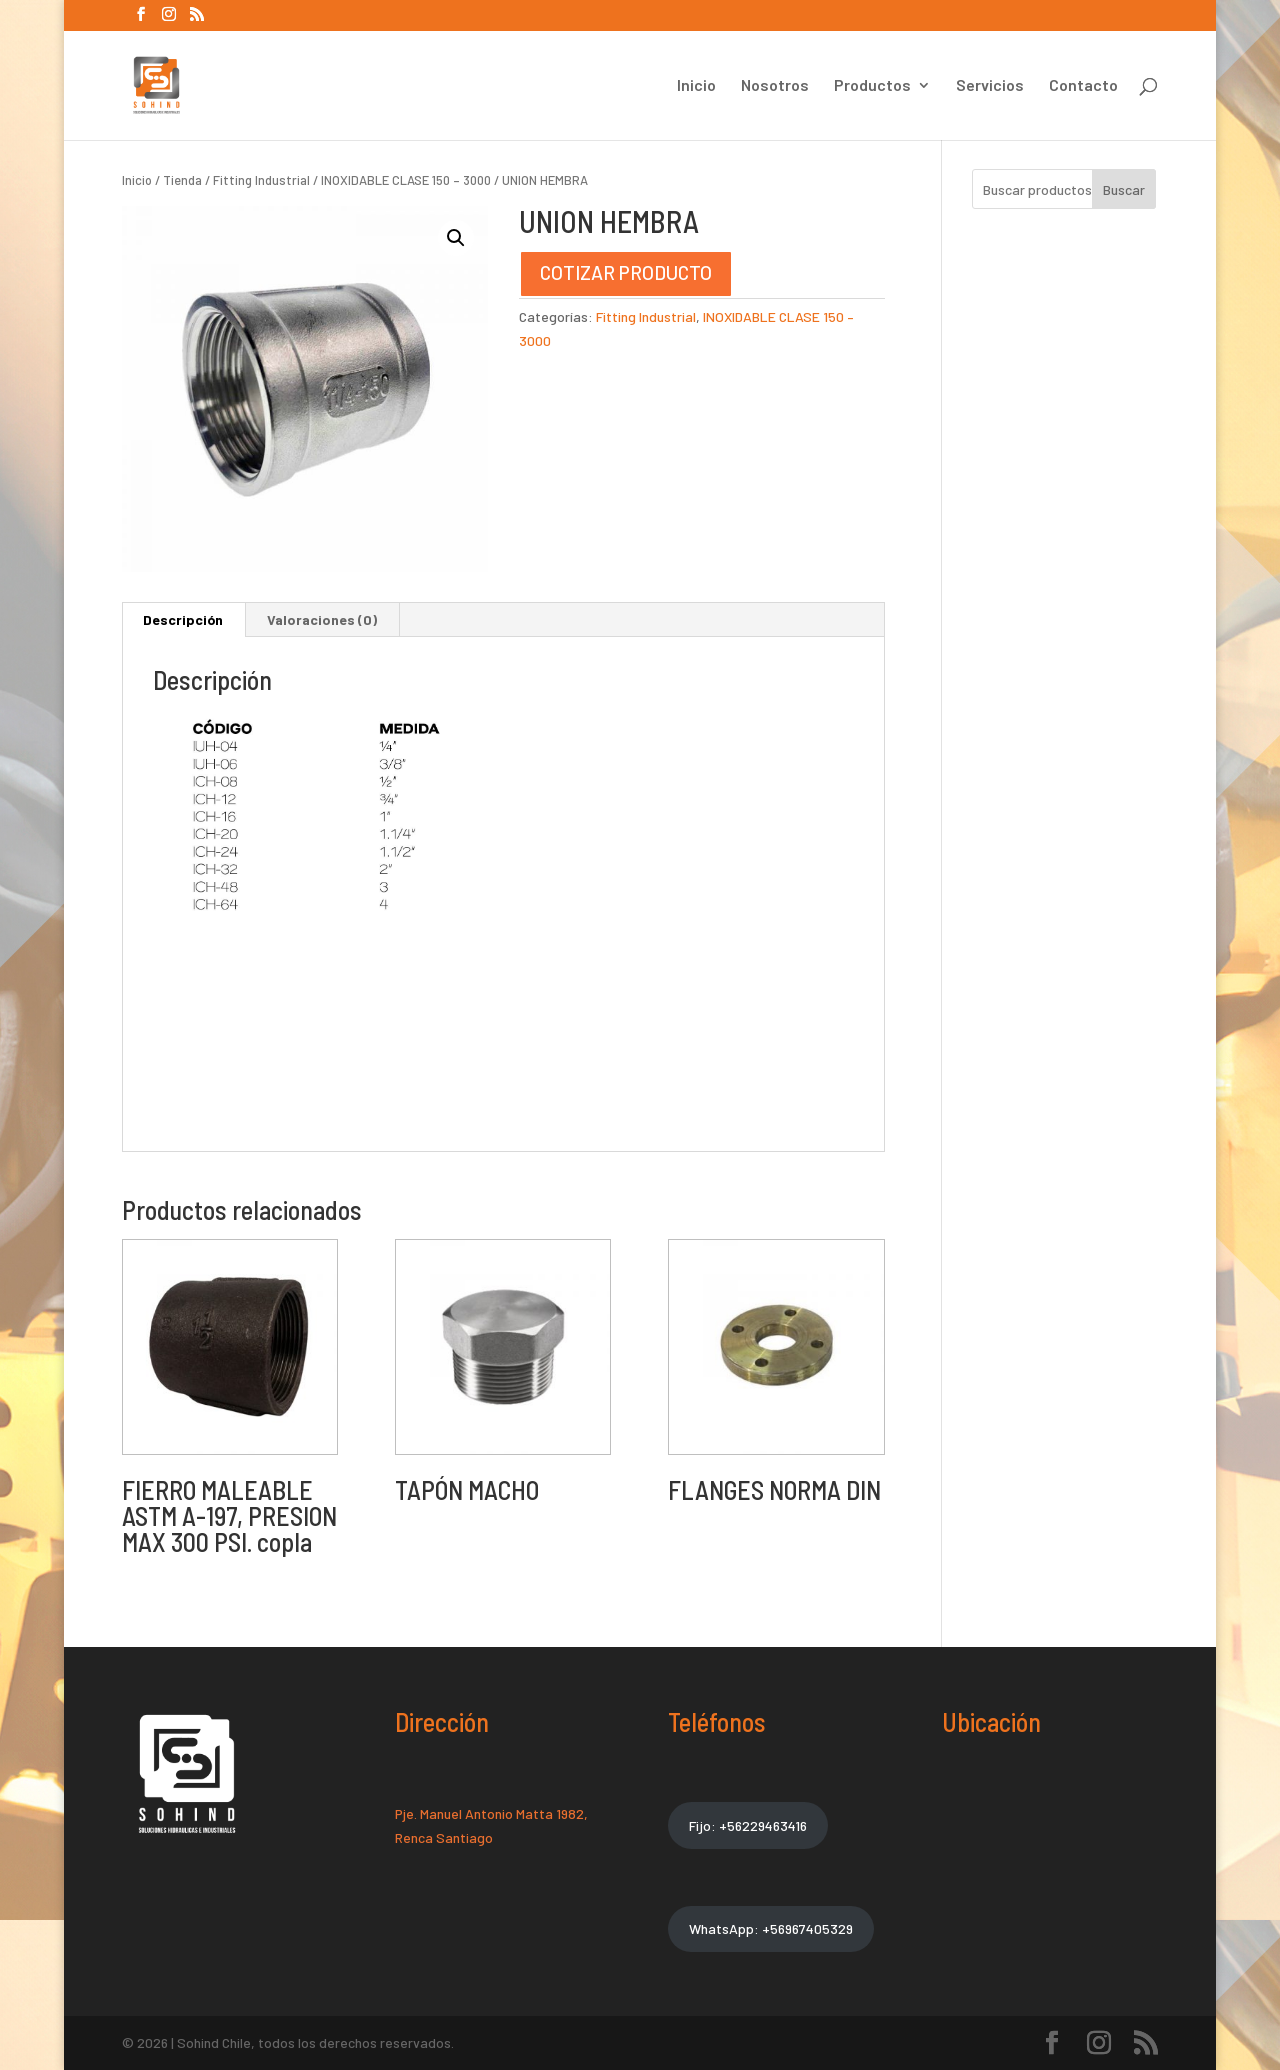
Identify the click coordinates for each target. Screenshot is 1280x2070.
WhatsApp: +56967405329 (771, 1928)
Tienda (182, 180)
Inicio (696, 86)
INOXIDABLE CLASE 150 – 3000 (406, 180)
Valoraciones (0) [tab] (322, 619)
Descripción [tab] (183, 619)
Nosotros (775, 86)
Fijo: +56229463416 (748, 1825)
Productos (872, 86)
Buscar (1124, 189)
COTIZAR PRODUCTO (626, 272)
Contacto (1083, 86)
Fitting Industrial (261, 180)
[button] (456, 238)
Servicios (990, 86)
